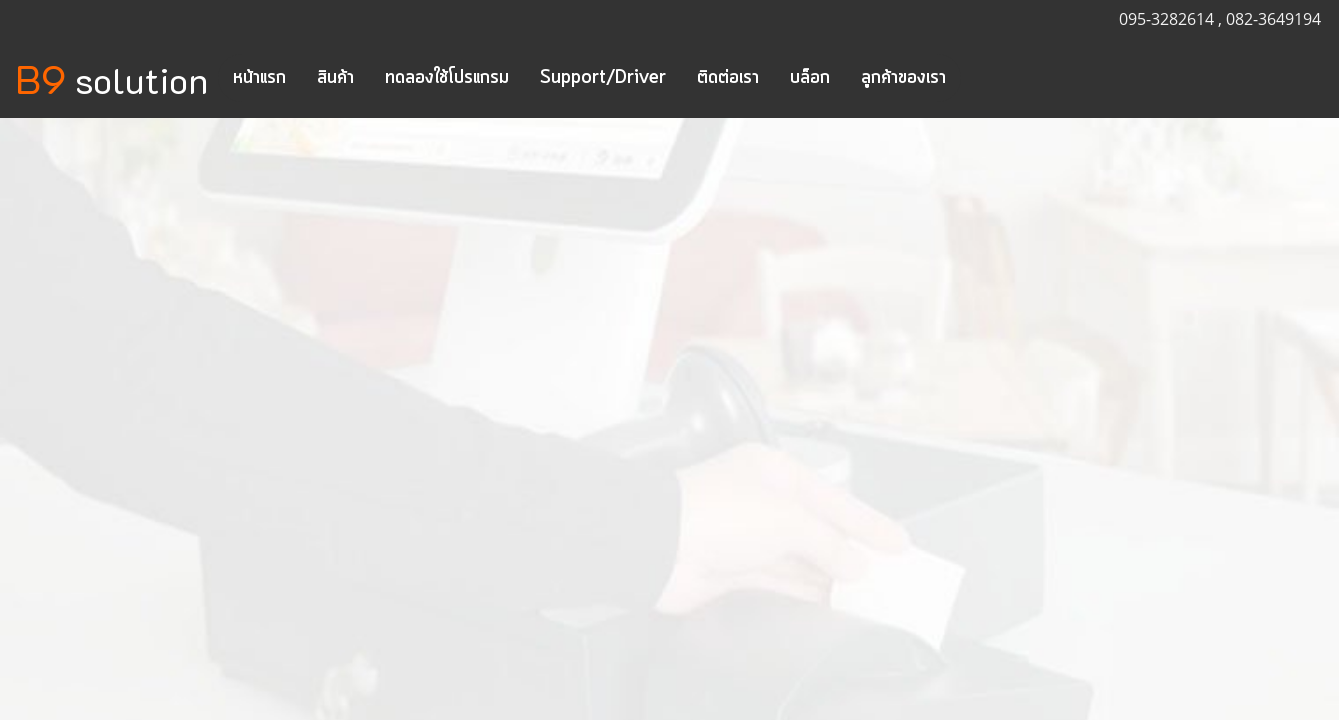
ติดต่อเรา (728, 78)
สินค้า (335, 78)
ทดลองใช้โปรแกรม (447, 78)
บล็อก (810, 78)
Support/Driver (603, 78)
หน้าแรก (259, 78)
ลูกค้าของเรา (903, 78)
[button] (979, 78)
